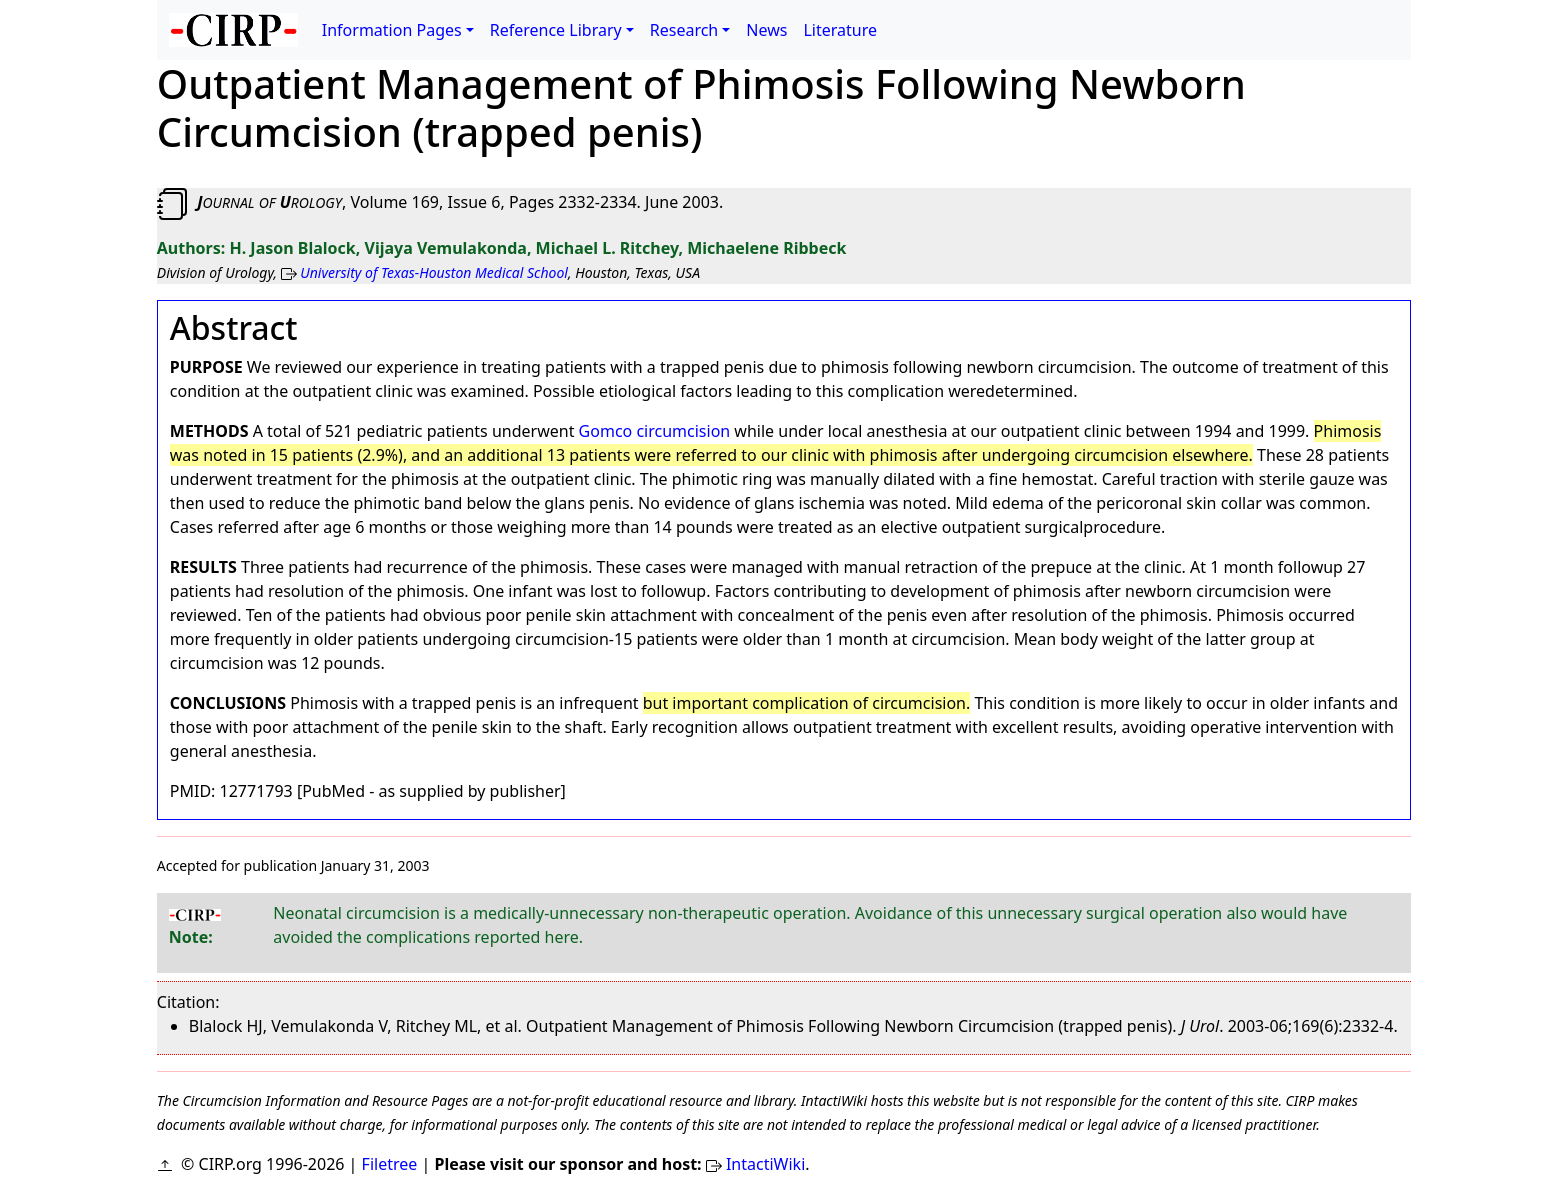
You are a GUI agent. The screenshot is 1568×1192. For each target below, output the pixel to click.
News (766, 30)
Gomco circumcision (655, 431)
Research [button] (684, 30)
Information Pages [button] (392, 30)
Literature (840, 30)
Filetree (390, 1164)
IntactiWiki (765, 1164)
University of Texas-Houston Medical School (434, 272)
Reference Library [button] (556, 30)
